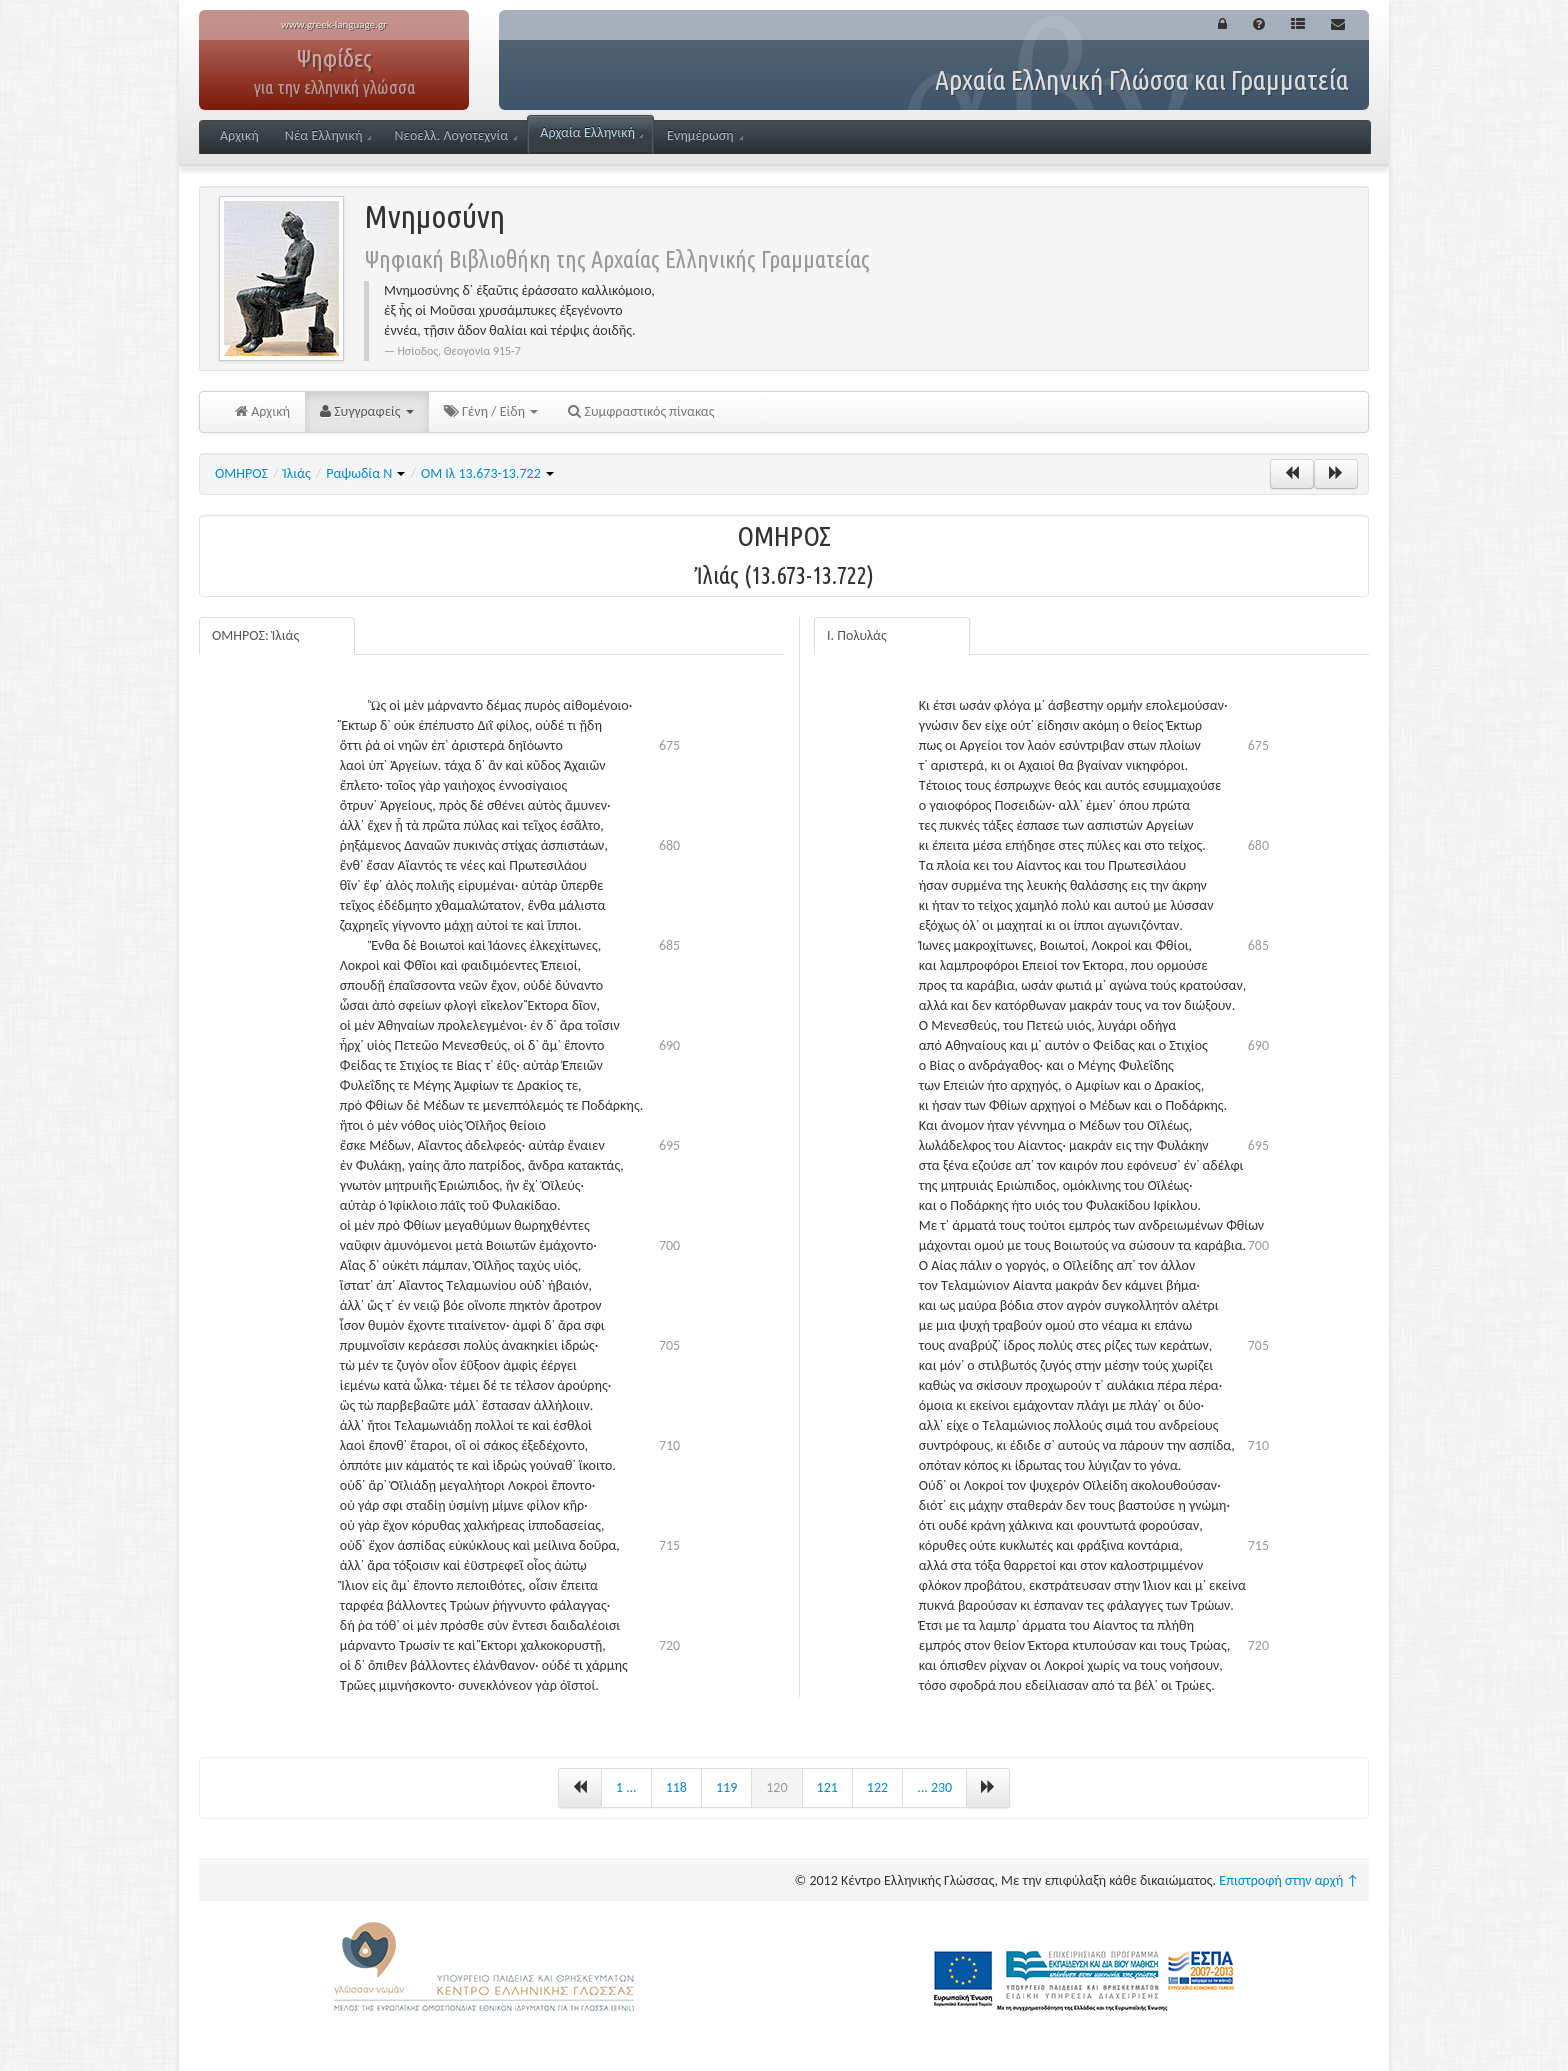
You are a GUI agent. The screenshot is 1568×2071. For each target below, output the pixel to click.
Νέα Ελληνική (328, 135)
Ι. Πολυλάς (857, 635)
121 (827, 1787)
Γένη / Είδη (491, 411)
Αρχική (239, 135)
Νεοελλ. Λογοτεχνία (455, 135)
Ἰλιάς (296, 473)
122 (877, 1787)
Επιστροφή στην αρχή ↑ (1289, 1880)
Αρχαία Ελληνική (591, 132)
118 (676, 1787)
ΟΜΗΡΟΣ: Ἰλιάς (255, 635)
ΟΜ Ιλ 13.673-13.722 (487, 473)
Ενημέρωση (705, 135)
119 (726, 1787)
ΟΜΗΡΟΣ (241, 473)
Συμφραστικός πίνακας (641, 411)
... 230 (934, 1787)
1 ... (626, 1787)
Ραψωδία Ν (365, 473)
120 (776, 1787)
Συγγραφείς (367, 411)
